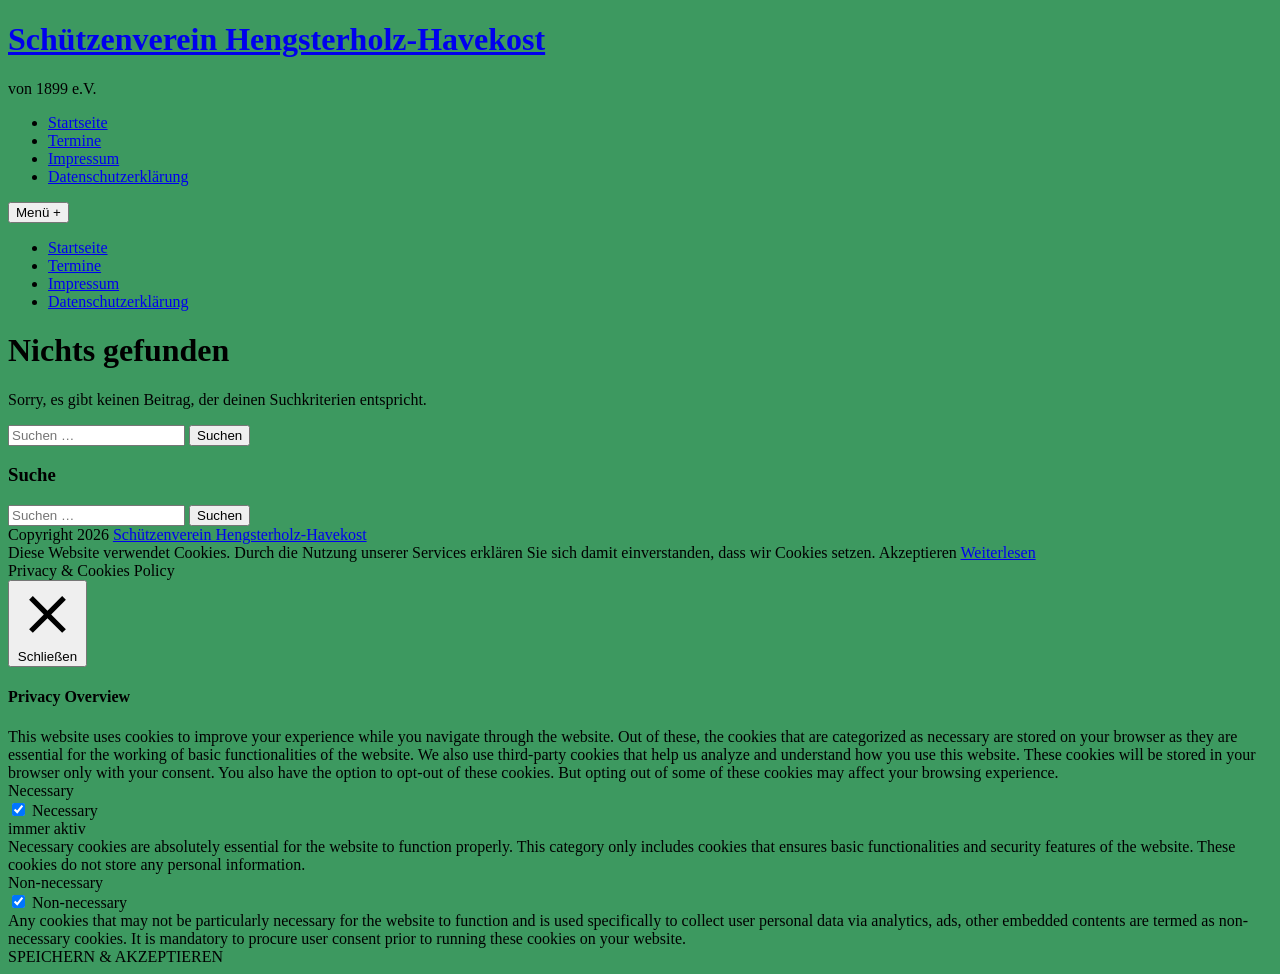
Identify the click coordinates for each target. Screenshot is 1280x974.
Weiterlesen (998, 552)
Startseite (78, 122)
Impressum (83, 158)
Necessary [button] (41, 790)
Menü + (38, 212)
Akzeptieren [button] (918, 552)
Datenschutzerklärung (118, 176)
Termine (74, 140)
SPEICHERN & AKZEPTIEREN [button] (115, 956)
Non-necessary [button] (55, 882)
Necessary (65, 810)
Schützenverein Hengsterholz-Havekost (276, 39)
